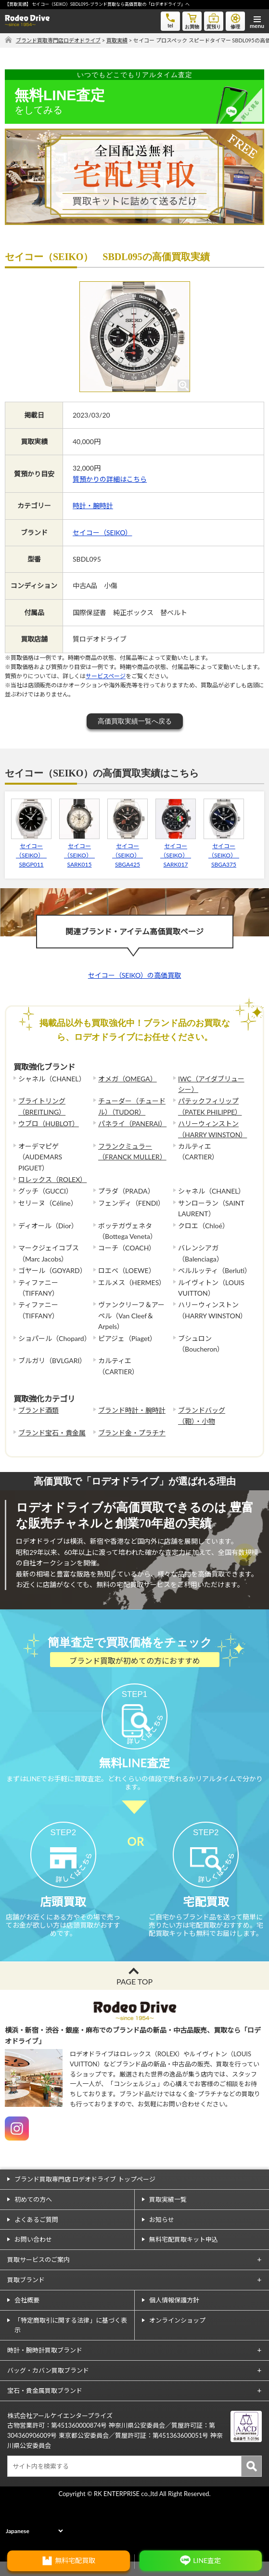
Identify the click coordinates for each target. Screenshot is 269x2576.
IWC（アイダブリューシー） (211, 1084)
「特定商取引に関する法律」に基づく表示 (70, 2373)
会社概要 (26, 2348)
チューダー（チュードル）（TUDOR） (132, 1106)
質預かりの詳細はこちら (110, 479)
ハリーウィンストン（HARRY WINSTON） (212, 1128)
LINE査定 (207, 2560)
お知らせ (161, 2267)
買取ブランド (26, 2328)
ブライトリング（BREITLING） (41, 1106)
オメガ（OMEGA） (127, 1079)
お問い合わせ (33, 2287)
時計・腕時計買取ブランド (44, 2398)
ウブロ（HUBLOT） (48, 1123)
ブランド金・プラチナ (132, 1433)
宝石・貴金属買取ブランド (44, 2439)
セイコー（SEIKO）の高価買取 (134, 975)
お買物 (192, 20)
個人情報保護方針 (174, 2348)
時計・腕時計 (93, 505)
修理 (235, 20)
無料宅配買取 (75, 2560)
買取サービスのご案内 (38, 2308)
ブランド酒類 (38, 1410)
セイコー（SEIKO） (102, 532)
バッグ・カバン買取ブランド (48, 2418)
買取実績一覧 (168, 2247)
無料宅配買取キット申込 (183, 2287)
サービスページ (106, 676)
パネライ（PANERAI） (132, 1123)
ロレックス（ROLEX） (52, 1179)
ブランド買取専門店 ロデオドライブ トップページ (84, 2227)
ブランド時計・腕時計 (132, 1410)
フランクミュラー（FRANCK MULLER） (132, 1151)
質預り (213, 20)
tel (170, 20)
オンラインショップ (177, 2368)
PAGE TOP (134, 2029)
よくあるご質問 (36, 2267)
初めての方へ (33, 2247)
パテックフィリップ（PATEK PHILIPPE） (210, 1106)
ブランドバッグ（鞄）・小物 (201, 1415)
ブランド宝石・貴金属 (52, 1433)
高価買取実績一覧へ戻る (135, 721)
